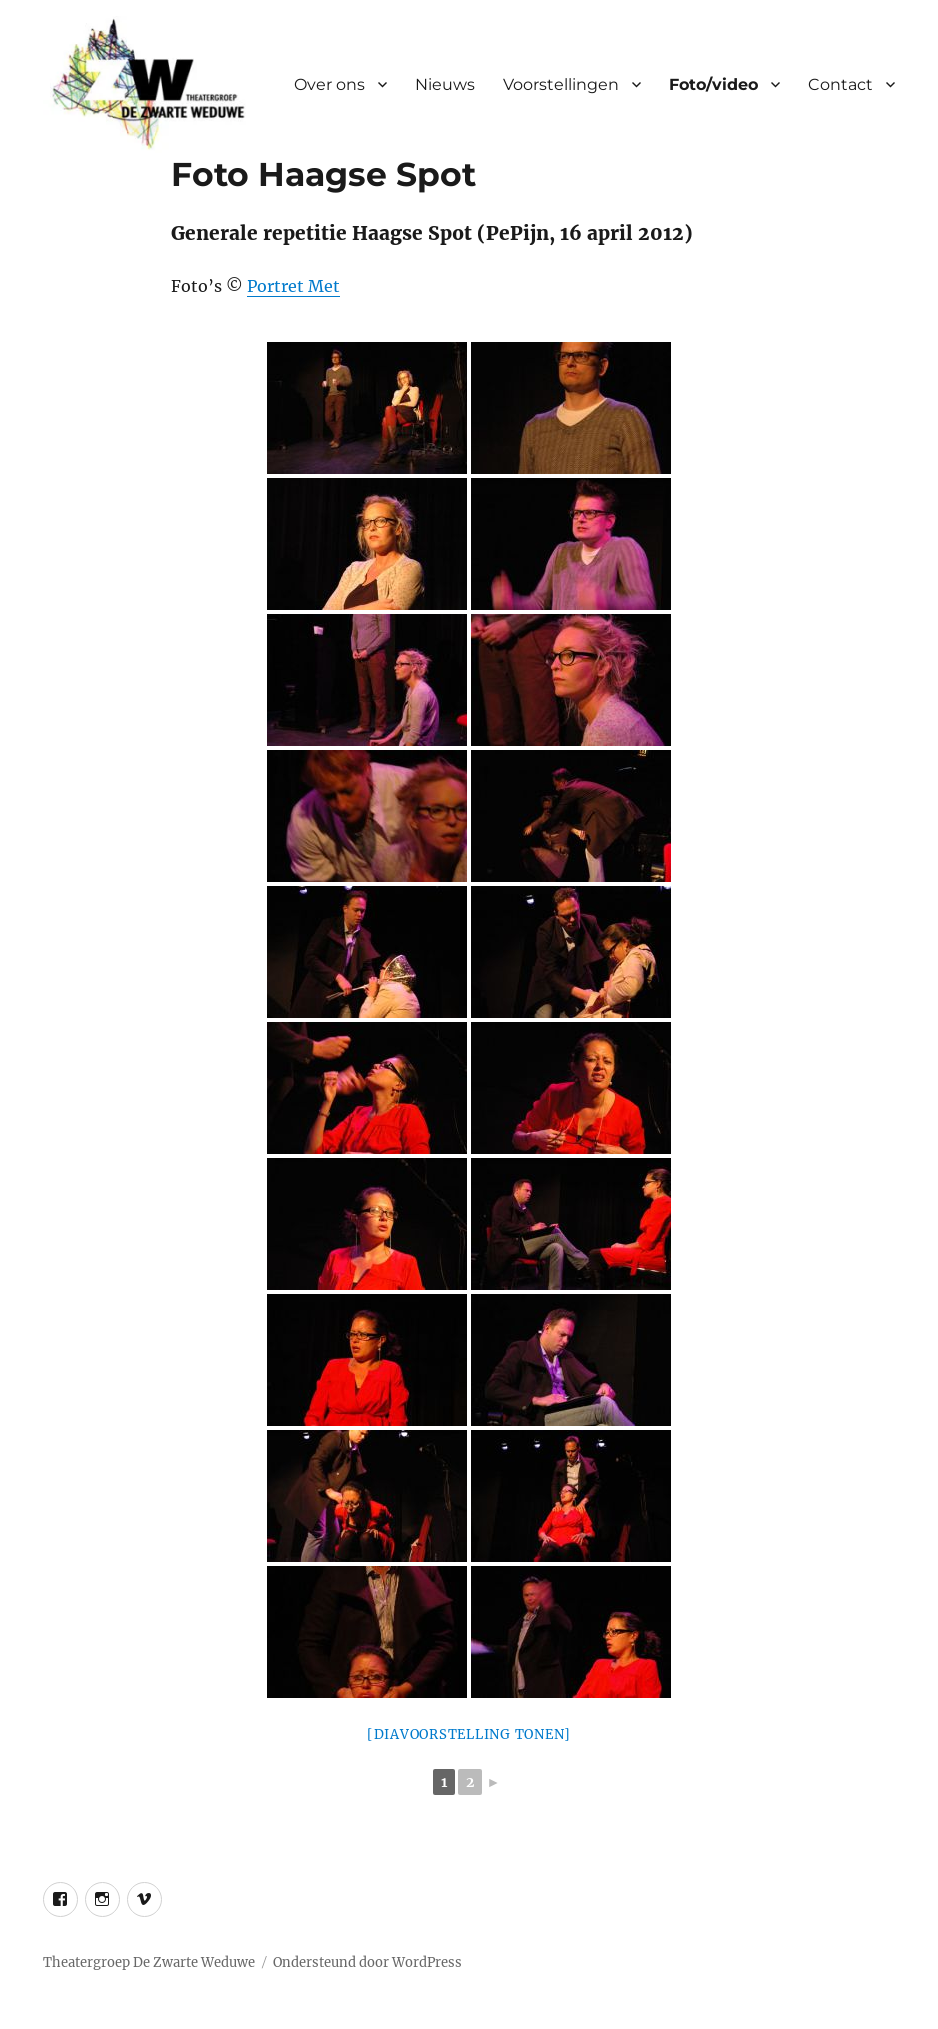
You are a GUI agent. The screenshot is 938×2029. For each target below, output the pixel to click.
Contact (840, 84)
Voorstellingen (561, 84)
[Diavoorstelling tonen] (469, 1734)
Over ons (329, 84)
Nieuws (445, 84)
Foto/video (713, 84)
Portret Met (293, 286)
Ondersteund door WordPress (367, 1962)
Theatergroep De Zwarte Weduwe (149, 1962)
